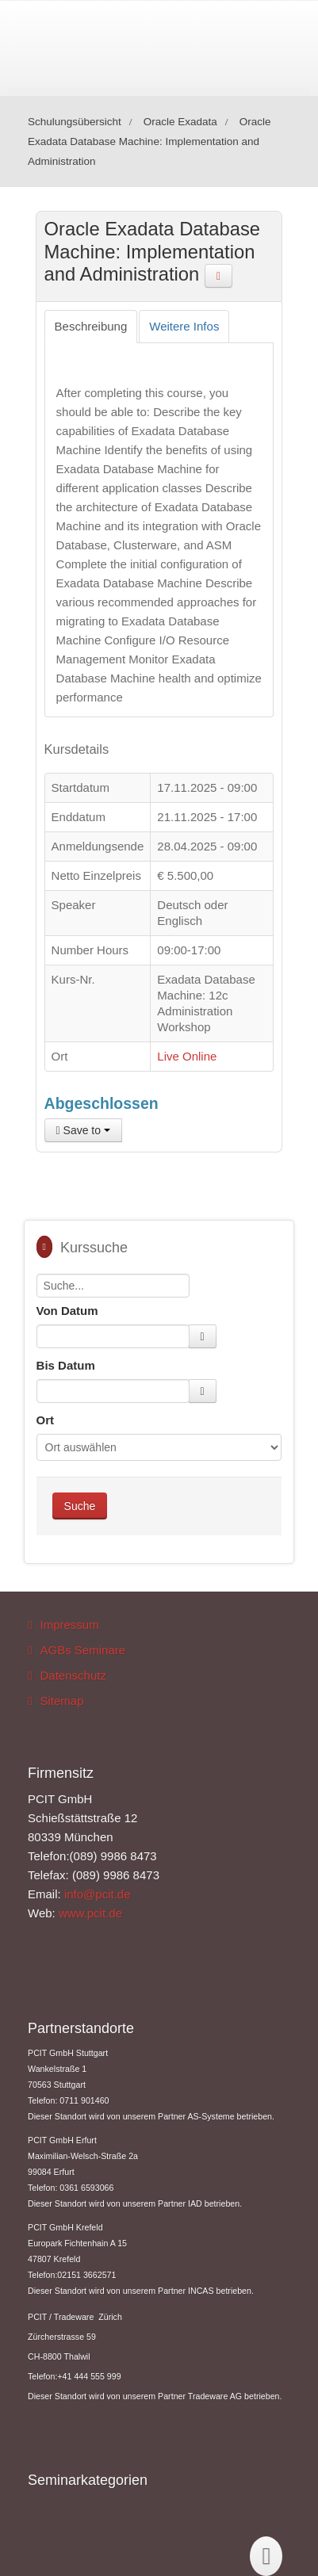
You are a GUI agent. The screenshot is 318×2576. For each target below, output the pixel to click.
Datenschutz (73, 1675)
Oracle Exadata (180, 122)
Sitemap (62, 1700)
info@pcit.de (97, 1894)
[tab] (91, 326)
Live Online (186, 1056)
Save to (83, 1130)
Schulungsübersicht (74, 122)
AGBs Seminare (83, 1650)
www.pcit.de (90, 1913)
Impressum (69, 1624)
